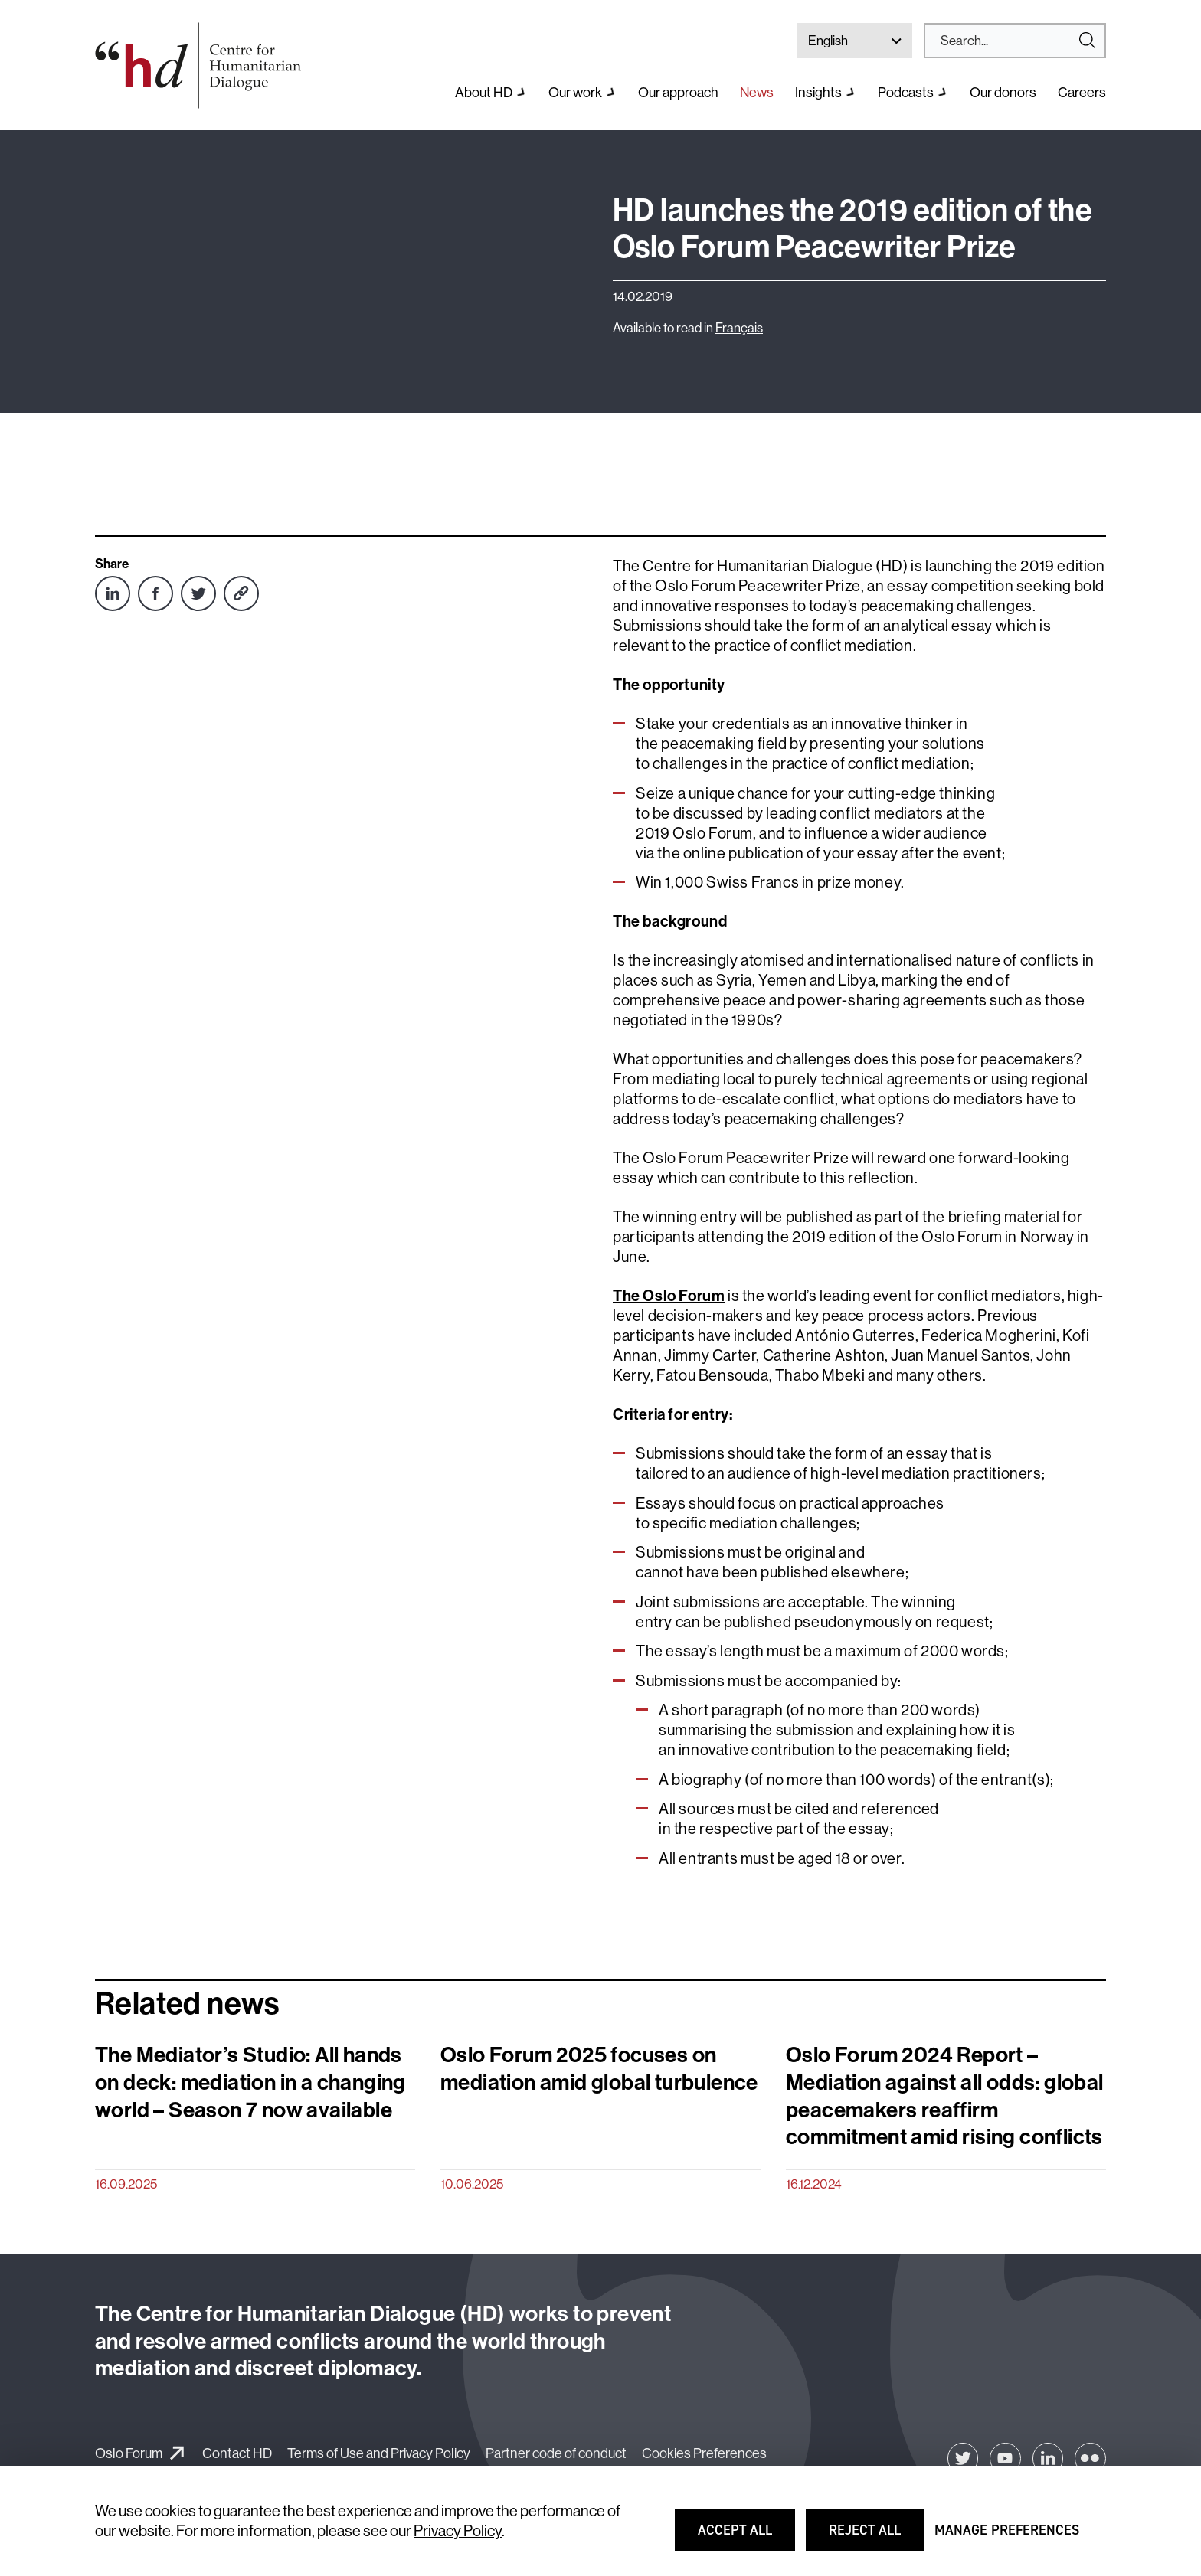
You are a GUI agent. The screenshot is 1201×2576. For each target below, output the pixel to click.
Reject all (875, 2537)
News (757, 92)
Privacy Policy (458, 2530)
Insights (818, 92)
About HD (483, 92)
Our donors (1003, 92)
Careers (1082, 92)
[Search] (1009, 40)
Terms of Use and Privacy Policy (378, 2453)
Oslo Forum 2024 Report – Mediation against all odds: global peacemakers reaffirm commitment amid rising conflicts (945, 2095)
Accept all (745, 2537)
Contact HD (237, 2453)
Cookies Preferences (704, 2453)
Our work (575, 92)
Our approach (678, 92)
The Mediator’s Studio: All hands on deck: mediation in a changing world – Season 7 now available (250, 2082)
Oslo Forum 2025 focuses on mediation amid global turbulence (599, 2068)
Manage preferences (1006, 2537)
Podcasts (906, 92)
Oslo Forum (128, 2453)
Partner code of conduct (556, 2453)
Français (739, 327)
